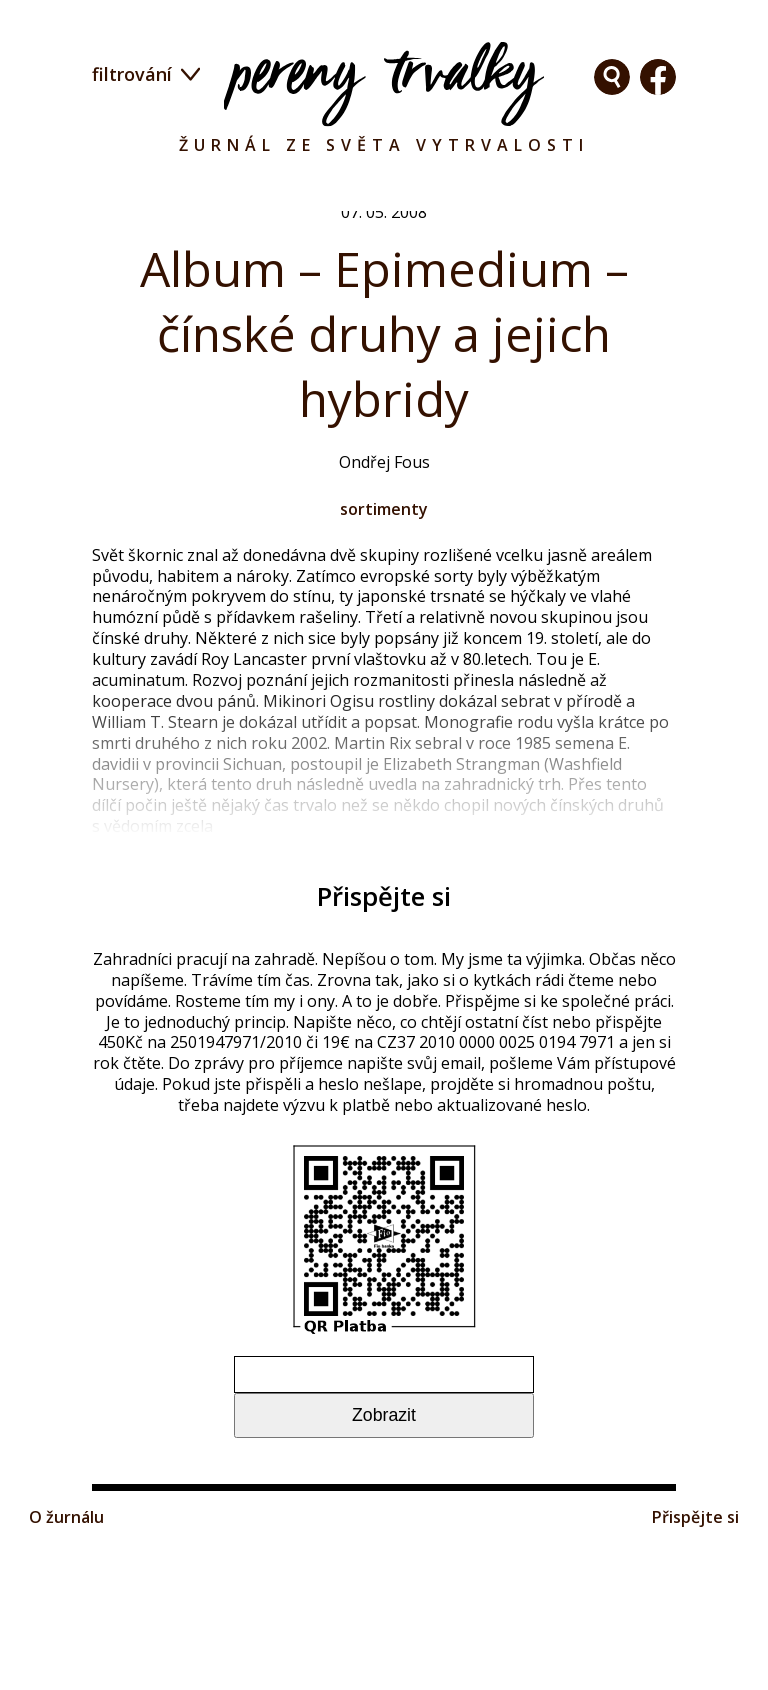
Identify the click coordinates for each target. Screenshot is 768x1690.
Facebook (612, 77)
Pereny (384, 83)
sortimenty (384, 529)
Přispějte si (690, 1673)
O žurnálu (71, 1673)
